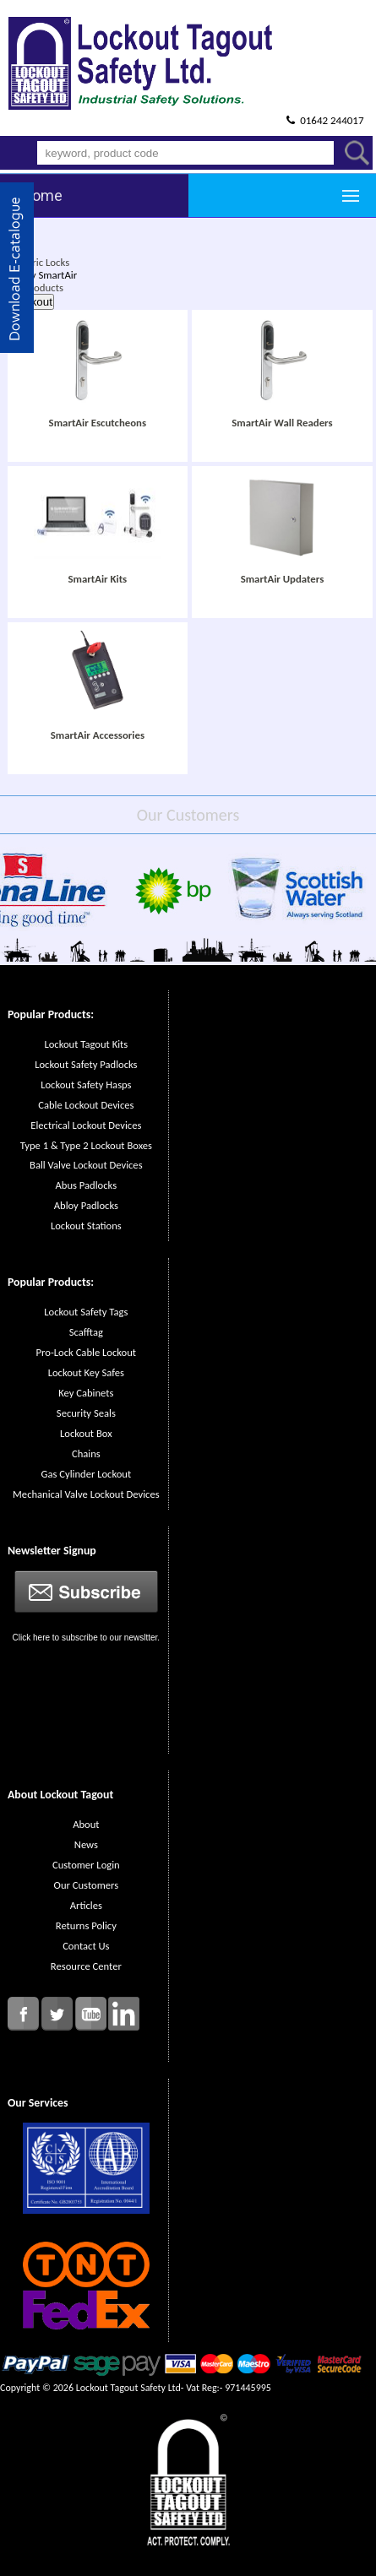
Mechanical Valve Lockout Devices (86, 1494)
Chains (86, 1453)
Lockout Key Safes (86, 1372)
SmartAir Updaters (282, 578)
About (86, 1824)
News (86, 1844)
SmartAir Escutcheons (97, 422)
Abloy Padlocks (86, 1205)
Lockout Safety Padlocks (86, 1064)
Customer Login (86, 1864)
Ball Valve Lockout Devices (86, 1164)
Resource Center (86, 1966)
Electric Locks (40, 262)
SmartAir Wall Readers (282, 422)
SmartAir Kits (97, 578)
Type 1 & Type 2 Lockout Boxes (86, 1145)
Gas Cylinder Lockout (86, 1473)
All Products (37, 287)
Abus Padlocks (86, 1185)
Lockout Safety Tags (86, 1311)
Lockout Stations (86, 1225)
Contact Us (86, 1945)
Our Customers (86, 1885)
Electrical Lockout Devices (85, 1125)
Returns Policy (86, 1925)
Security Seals (86, 1413)
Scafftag (86, 1332)
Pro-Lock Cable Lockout (86, 1352)
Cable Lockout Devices (86, 1104)
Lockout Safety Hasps (86, 1084)
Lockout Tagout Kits (86, 1044)
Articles (86, 1905)
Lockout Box (86, 1433)
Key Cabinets (85, 1392)
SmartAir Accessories (97, 735)
